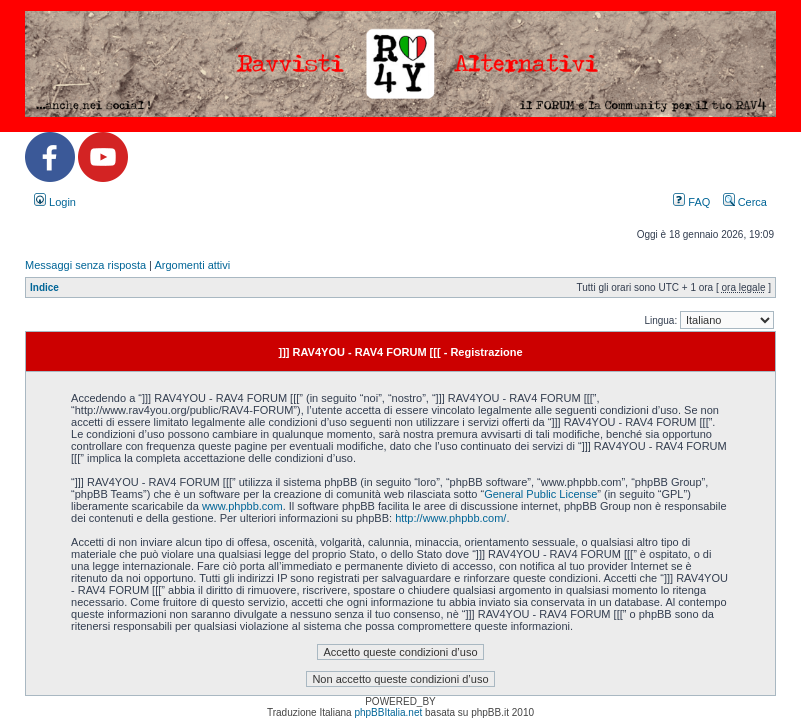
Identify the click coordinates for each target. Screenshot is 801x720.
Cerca (745, 202)
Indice (44, 287)
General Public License (540, 494)
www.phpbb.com (242, 506)
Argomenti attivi (192, 265)
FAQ (691, 202)
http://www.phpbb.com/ (450, 518)
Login (55, 202)
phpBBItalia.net (388, 712)
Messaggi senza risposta (85, 265)
